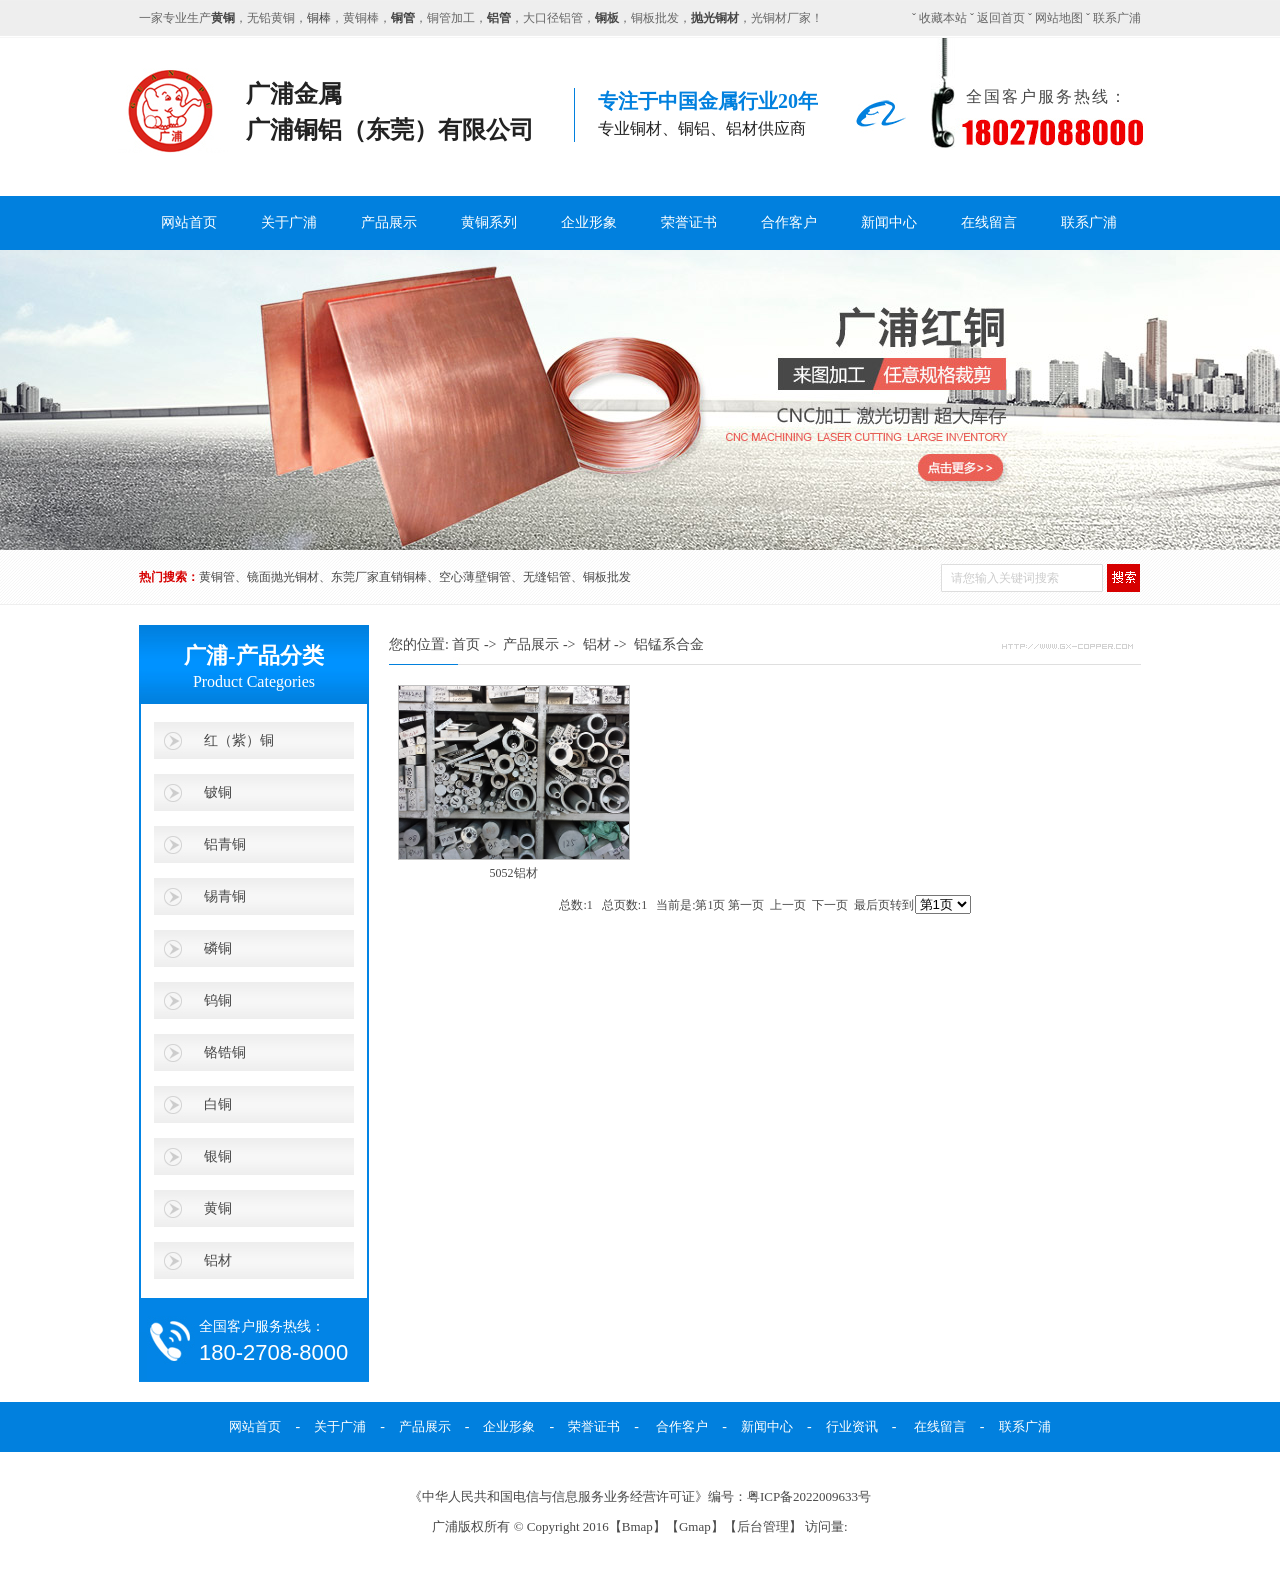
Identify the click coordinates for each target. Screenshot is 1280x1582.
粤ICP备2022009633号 (809, 1496)
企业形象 (589, 222)
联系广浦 (1117, 18)
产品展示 (389, 222)
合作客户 (789, 222)
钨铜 (218, 1000)
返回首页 (1001, 18)
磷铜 (218, 948)
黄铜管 (217, 577)
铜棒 (319, 18)
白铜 (218, 1104)
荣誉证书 (689, 222)
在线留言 (989, 222)
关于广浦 (289, 222)
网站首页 (189, 222)
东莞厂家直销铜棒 (379, 577)
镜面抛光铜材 (283, 577)
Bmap (637, 1526)
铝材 (218, 1260)
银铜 (218, 1156)
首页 (466, 644)
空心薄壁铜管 (475, 577)
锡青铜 (225, 896)
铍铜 (218, 792)
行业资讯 (852, 1426)
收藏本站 (943, 18)
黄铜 (218, 1208)
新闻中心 (889, 222)
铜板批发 (607, 577)
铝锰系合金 (669, 644)
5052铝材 (514, 873)
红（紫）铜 (239, 740)
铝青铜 (225, 844)
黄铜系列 (489, 222)
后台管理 (763, 1526)
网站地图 (1059, 18)
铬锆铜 (225, 1052)
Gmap (695, 1526)
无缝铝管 (547, 577)
